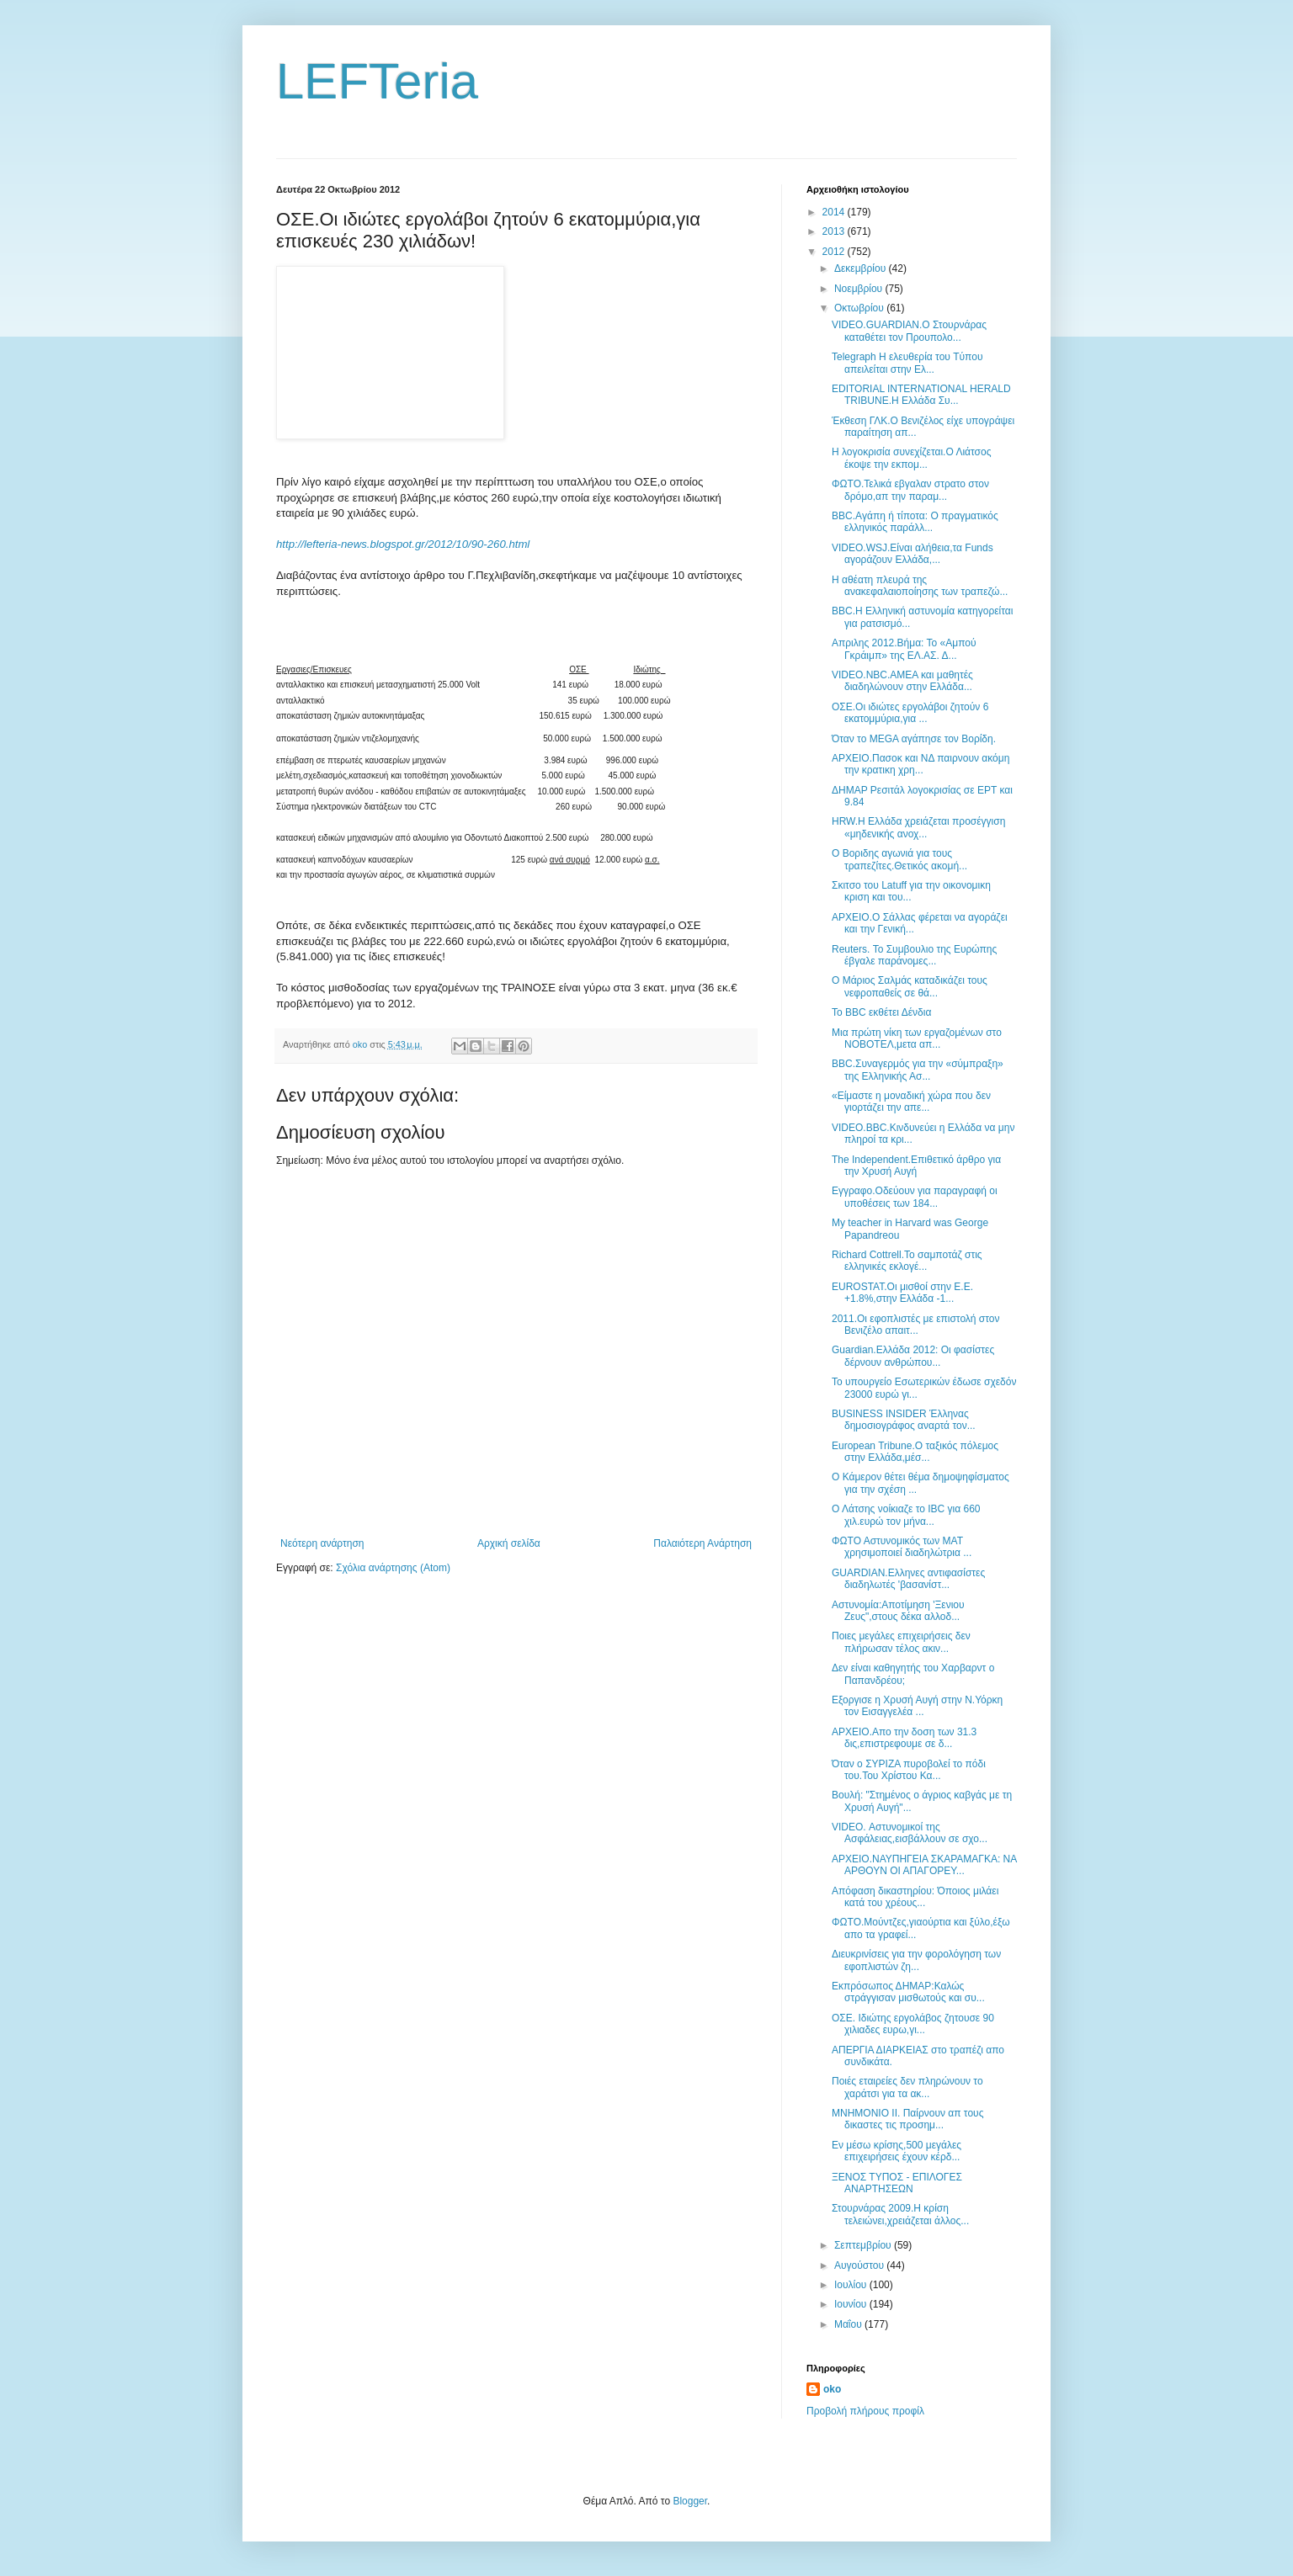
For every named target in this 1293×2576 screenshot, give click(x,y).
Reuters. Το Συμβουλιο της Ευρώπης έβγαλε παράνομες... (914, 955)
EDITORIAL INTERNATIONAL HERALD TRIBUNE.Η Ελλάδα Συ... (921, 394)
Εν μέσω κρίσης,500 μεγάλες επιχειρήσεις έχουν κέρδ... (896, 2151)
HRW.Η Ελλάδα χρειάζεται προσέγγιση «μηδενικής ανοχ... (918, 827)
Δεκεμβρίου (861, 268)
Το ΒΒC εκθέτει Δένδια (881, 1012)
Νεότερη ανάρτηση (322, 1543)
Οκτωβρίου (860, 308)
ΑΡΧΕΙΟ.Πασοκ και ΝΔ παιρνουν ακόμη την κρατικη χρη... (920, 764)
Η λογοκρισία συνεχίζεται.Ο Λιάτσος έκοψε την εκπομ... (912, 458)
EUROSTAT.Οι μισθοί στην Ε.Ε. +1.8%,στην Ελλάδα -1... (902, 1292)
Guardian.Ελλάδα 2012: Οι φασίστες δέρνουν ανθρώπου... (913, 1356)
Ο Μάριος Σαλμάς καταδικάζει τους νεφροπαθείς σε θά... (909, 986)
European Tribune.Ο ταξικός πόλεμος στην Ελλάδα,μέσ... (915, 1451)
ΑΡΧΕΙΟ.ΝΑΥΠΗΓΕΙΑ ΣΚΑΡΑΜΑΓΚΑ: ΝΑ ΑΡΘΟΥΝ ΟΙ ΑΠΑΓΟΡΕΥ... (924, 1865)
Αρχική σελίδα (508, 1543)
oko (832, 2389)
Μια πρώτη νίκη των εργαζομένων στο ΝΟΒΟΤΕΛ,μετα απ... (917, 1038)
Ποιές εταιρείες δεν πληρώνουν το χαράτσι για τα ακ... (907, 2087)
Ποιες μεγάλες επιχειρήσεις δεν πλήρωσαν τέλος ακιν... (901, 1642)
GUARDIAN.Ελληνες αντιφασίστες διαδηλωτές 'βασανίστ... (908, 1579)
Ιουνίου (852, 2304)
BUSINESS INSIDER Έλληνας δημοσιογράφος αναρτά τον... (904, 1419)
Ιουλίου (852, 2285)
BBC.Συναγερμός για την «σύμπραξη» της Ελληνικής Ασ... (917, 1069)
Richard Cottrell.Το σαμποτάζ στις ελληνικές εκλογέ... (907, 1260)
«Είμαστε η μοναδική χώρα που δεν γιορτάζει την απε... (911, 1101)
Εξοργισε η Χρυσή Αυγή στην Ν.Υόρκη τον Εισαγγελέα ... (917, 1706)
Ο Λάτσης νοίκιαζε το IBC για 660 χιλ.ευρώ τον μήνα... (906, 1515)
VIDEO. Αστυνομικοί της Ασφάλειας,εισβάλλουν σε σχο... (909, 1833)
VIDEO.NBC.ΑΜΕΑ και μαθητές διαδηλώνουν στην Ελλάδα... (902, 681)
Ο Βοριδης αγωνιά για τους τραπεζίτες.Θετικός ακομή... (899, 859)
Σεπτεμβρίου (864, 2245)
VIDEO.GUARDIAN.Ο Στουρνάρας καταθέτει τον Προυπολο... (909, 331)
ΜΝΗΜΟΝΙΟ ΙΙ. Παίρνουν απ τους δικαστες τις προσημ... (907, 2119)
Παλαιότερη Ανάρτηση (702, 1543)
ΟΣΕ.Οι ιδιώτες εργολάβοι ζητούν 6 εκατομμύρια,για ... (910, 713)
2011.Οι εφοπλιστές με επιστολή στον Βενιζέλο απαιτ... (916, 1324)
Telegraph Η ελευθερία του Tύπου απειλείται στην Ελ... (907, 362)
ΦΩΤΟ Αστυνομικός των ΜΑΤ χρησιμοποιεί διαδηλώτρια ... (901, 1547)
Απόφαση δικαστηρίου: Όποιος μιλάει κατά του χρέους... (915, 1897)
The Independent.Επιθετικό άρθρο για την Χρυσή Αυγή (916, 1165)
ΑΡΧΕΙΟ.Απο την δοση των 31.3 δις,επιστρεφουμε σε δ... (904, 1738)
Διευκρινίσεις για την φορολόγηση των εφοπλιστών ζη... (916, 1960)
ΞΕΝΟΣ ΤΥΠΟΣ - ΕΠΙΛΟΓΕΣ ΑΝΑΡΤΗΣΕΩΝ (897, 2183)
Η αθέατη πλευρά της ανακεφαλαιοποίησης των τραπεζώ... (920, 586)
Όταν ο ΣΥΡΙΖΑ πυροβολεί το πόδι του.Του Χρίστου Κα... (909, 1770)
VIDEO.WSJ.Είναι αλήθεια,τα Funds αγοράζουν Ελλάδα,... (912, 554)
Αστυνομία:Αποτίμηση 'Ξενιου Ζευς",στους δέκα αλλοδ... (898, 1611)
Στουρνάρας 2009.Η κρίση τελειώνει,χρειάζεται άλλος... (900, 2214)
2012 (835, 252)
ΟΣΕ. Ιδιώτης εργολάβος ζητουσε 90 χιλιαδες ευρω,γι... (913, 2024)
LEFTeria (377, 81)
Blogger (690, 2501)
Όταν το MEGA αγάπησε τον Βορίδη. (914, 739)
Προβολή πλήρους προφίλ (865, 2411)
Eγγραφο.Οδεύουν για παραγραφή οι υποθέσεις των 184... (915, 1196)
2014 (835, 212)
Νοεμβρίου (860, 289)
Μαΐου (849, 2324)
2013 (835, 231)
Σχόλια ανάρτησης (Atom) (393, 1568)
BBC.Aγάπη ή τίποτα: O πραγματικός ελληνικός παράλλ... (915, 522)
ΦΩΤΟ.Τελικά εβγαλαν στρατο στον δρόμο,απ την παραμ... (910, 490)
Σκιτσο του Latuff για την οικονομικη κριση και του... (911, 891)
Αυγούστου (860, 2265)
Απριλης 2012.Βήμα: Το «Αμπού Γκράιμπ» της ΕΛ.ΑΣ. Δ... (904, 649)
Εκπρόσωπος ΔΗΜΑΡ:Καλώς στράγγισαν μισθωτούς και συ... (908, 1992)
